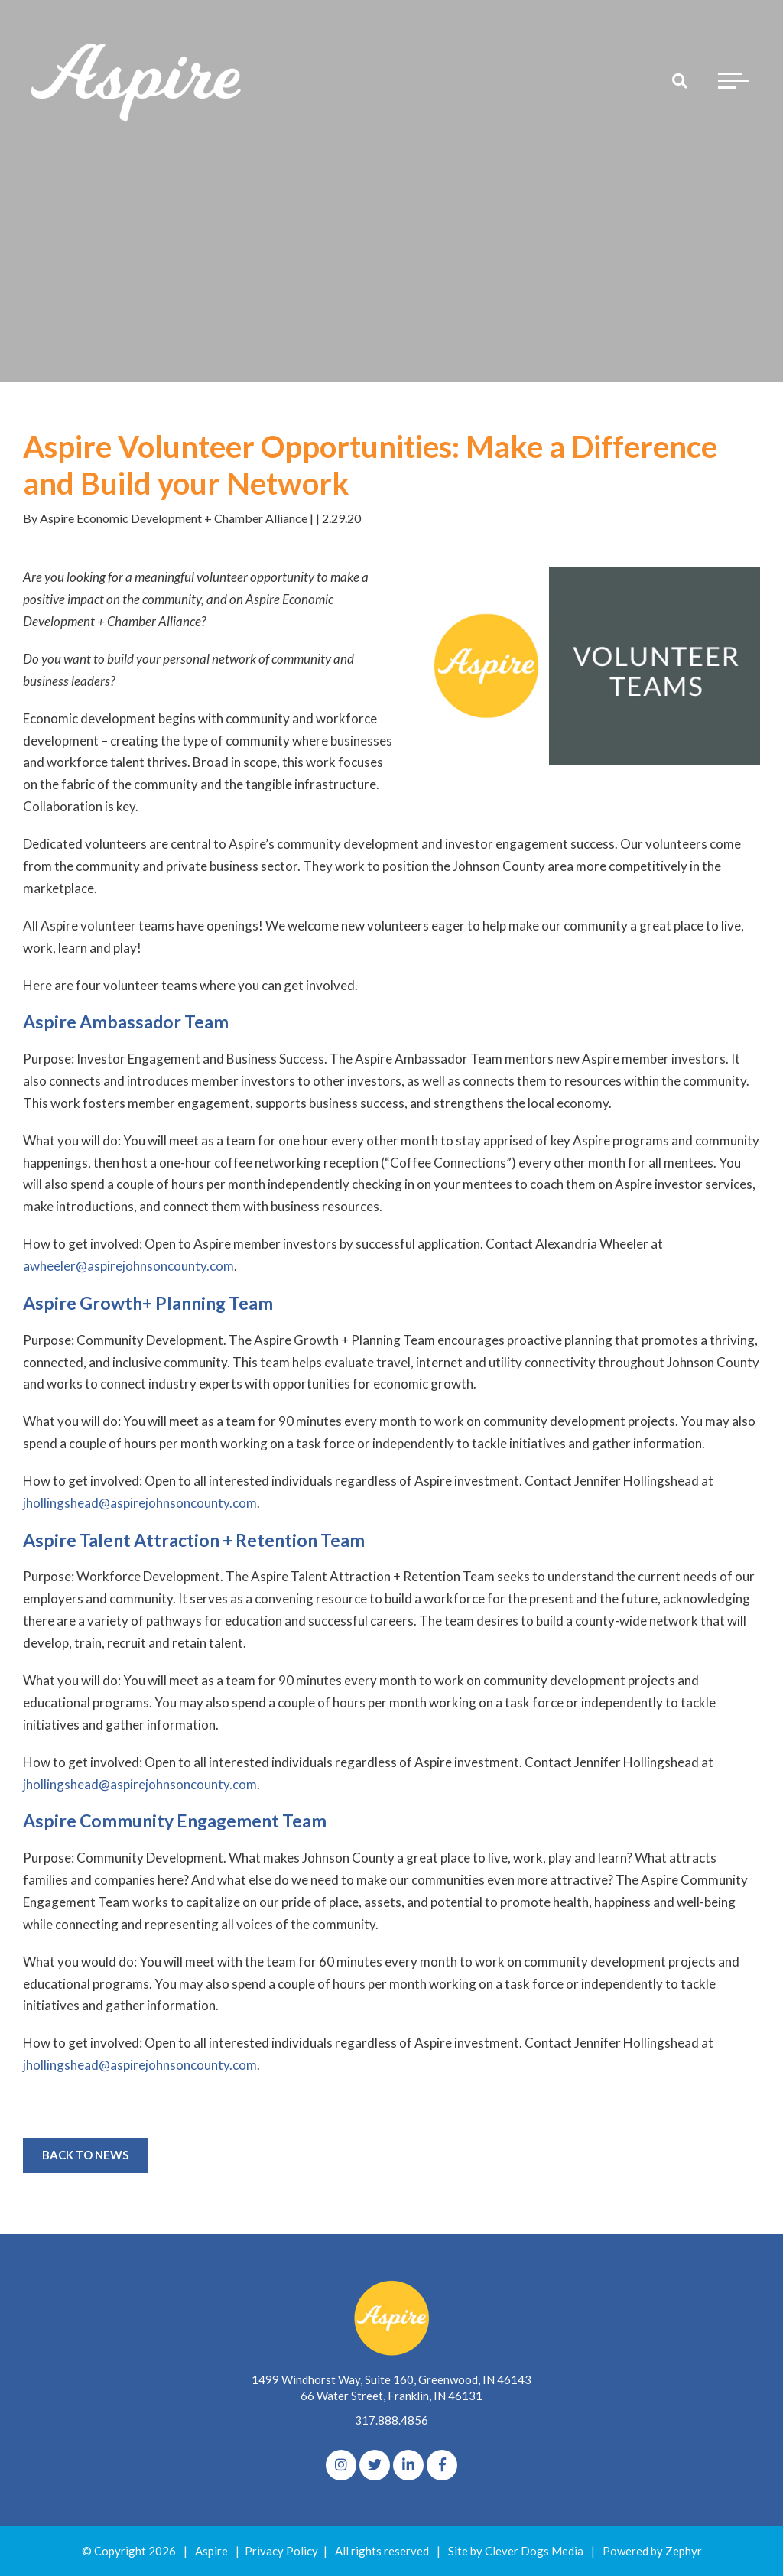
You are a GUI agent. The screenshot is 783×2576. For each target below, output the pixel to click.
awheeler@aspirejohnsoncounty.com (128, 1266)
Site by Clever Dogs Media (515, 2551)
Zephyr (683, 2551)
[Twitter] (374, 2465)
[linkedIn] (408, 2465)
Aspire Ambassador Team (126, 1021)
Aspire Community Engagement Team (175, 1820)
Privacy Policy (281, 2551)
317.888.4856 (391, 2420)
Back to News (85, 2155)
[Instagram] (341, 2465)
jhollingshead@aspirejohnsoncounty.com (140, 1503)
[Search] (679, 80)
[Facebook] (442, 2465)
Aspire (211, 2551)
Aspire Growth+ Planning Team (148, 1303)
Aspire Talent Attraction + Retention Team (194, 1540)
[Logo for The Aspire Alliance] (137, 80)
